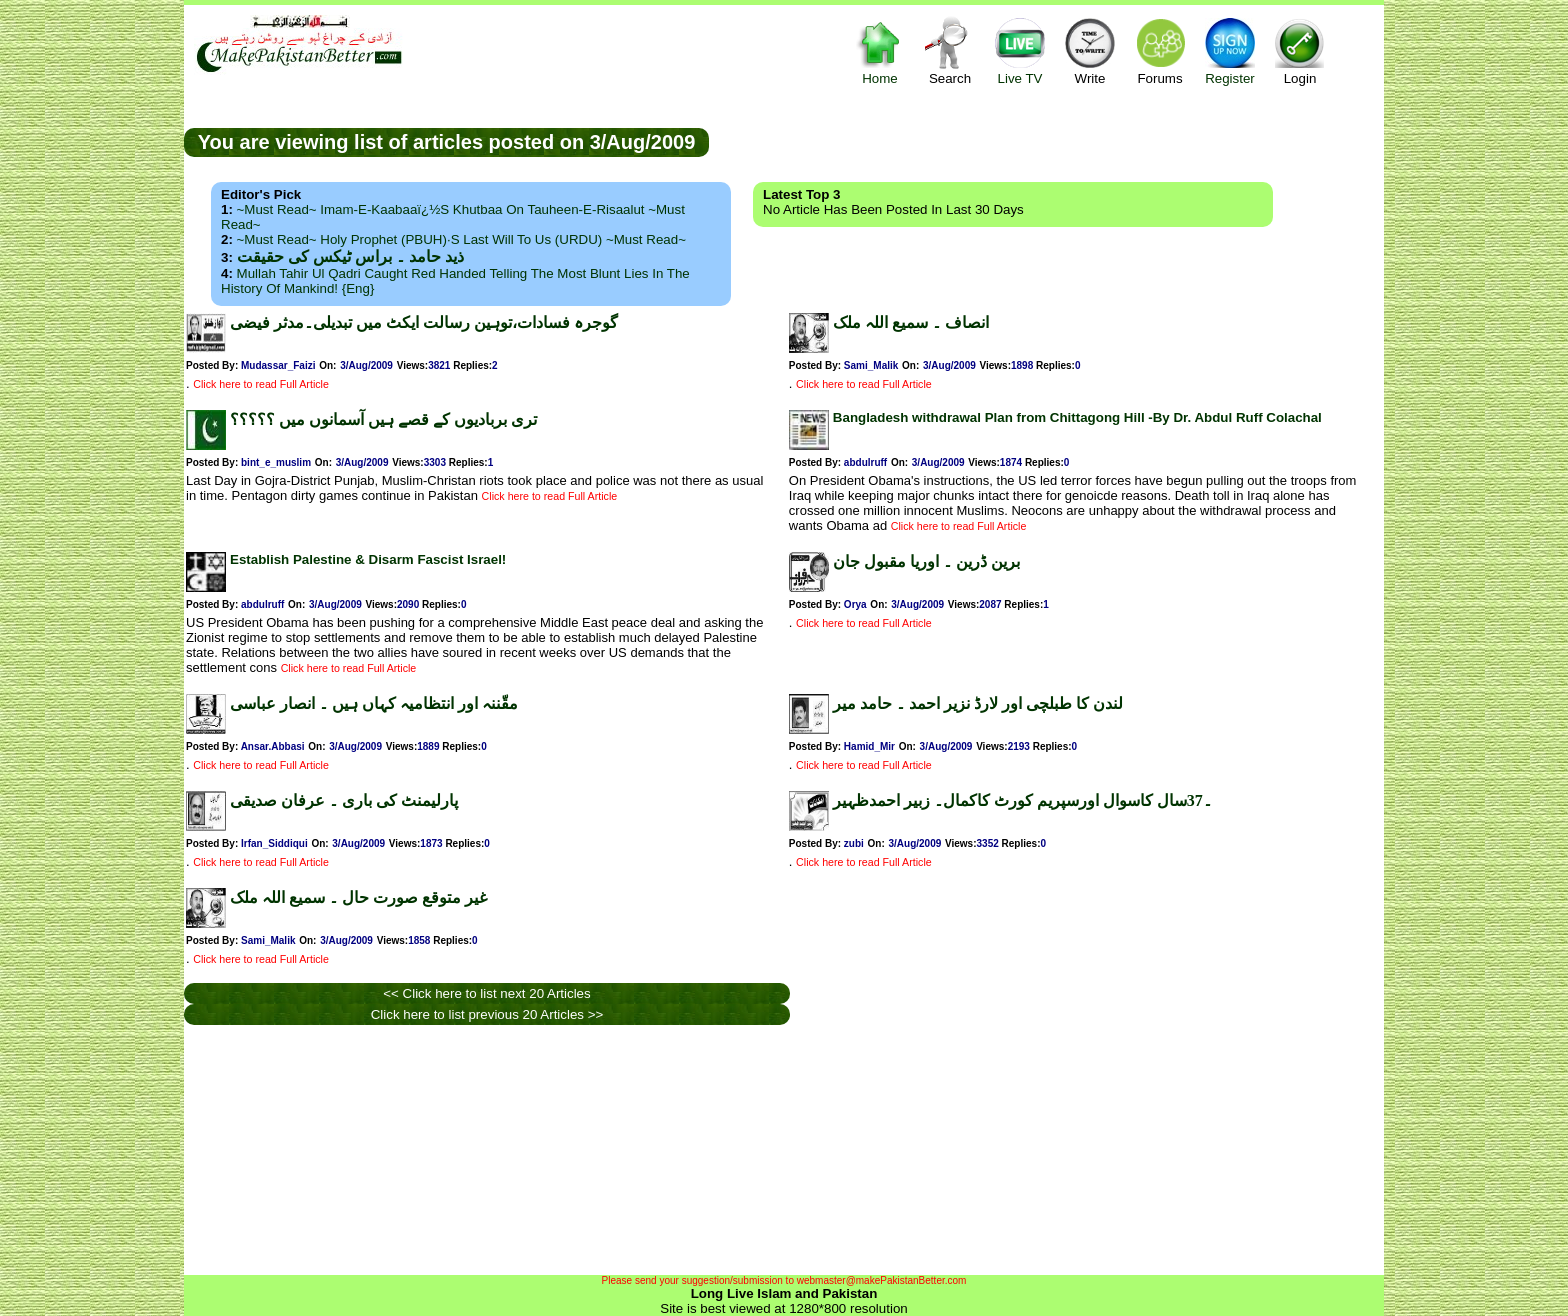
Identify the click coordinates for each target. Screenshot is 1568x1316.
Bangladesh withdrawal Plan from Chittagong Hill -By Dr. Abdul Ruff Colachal (1077, 417)
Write (1090, 50)
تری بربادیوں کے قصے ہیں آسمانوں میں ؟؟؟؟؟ (383, 419)
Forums (1160, 50)
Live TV (1020, 50)
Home (880, 50)
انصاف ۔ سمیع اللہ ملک (911, 322)
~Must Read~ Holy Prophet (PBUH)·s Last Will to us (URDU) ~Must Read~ (461, 239)
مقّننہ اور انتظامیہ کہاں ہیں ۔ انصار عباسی (374, 703)
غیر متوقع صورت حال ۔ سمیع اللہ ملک (358, 897)
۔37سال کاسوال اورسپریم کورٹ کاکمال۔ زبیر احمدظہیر (1022, 800)
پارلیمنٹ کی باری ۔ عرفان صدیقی (344, 800)
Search (950, 50)
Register (1230, 50)
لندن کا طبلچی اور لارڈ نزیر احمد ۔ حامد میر (978, 703)
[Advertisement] (1047, 141)
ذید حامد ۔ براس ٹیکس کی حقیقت (350, 256)
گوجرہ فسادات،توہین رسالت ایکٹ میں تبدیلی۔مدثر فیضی (424, 322)
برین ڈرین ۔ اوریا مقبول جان (926, 561)
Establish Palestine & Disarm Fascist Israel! (368, 559)
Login (1300, 50)
